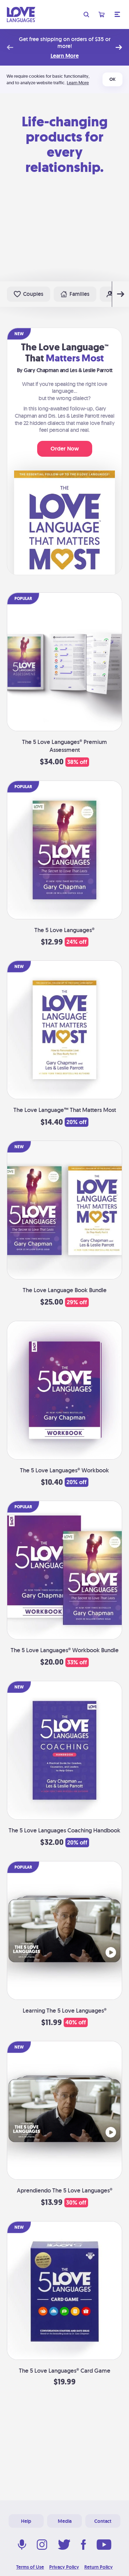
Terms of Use (30, 2567)
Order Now (65, 448)
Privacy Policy (64, 2567)
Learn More (65, 56)
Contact (102, 2521)
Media (65, 2521)
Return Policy (98, 2567)
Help (26, 2521)
